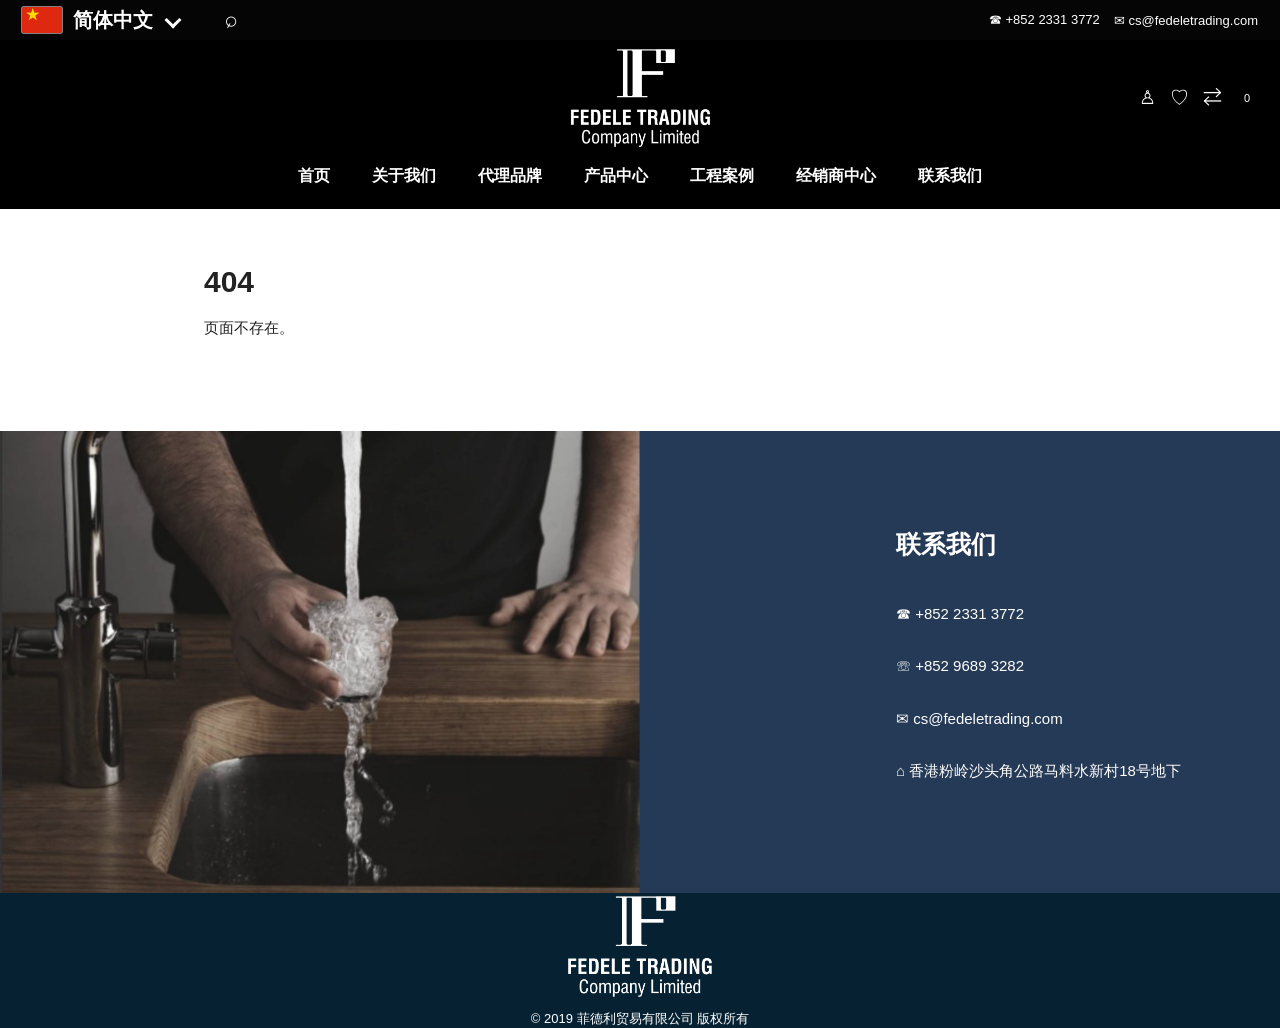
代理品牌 (510, 175)
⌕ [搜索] (230, 20)
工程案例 (722, 175)
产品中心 (616, 175)
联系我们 (950, 175)
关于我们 (404, 175)
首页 (314, 175)
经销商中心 (836, 175)
